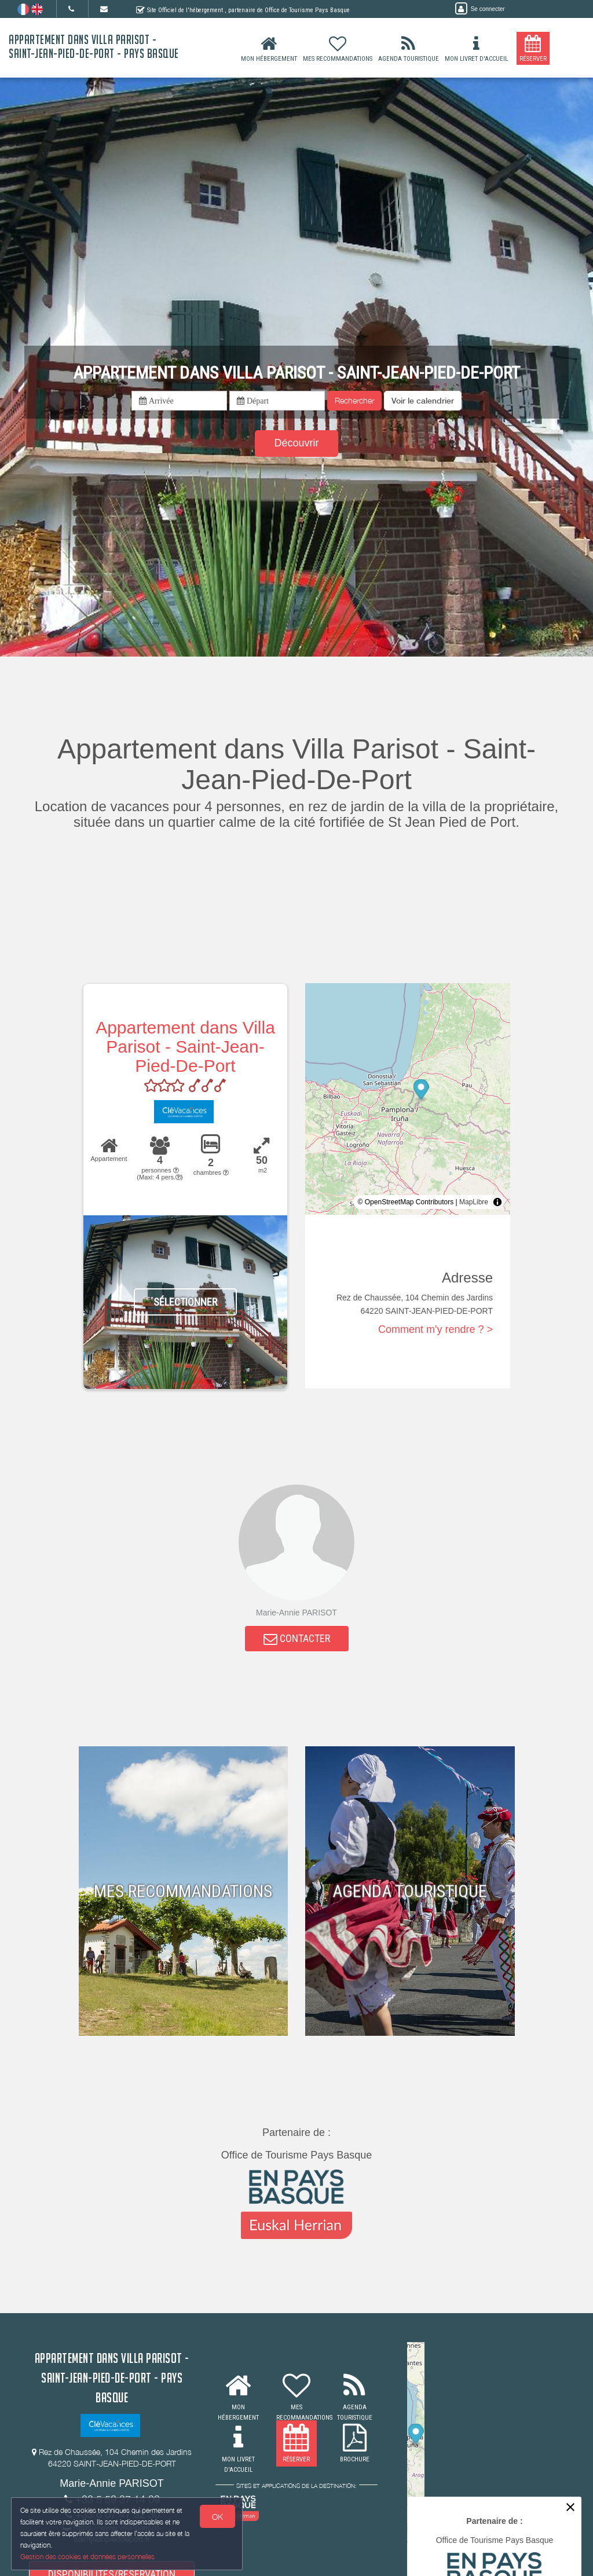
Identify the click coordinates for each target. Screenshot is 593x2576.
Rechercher (354, 400)
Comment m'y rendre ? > (435, 1329)
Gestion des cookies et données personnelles (88, 2556)
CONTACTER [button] (296, 1639)
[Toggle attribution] (497, 1202)
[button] (423, 401)
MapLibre (473, 1202)
